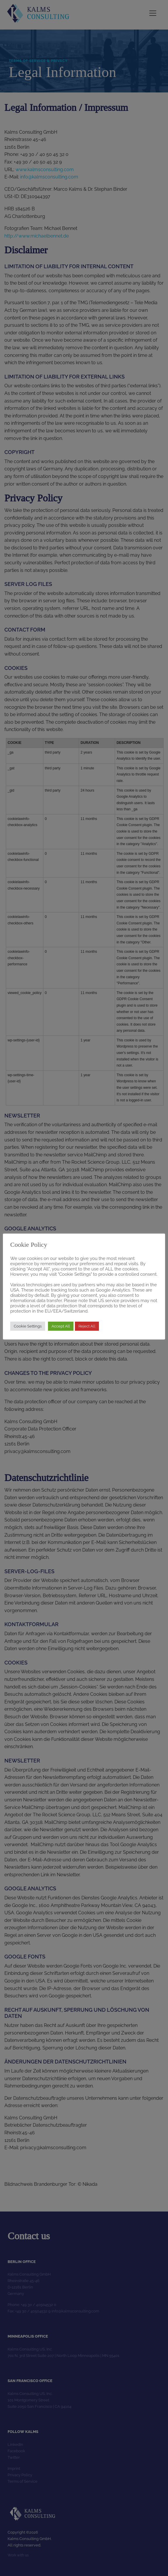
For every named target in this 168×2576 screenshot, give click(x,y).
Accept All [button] (61, 1326)
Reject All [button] (86, 1326)
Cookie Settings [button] (28, 1326)
